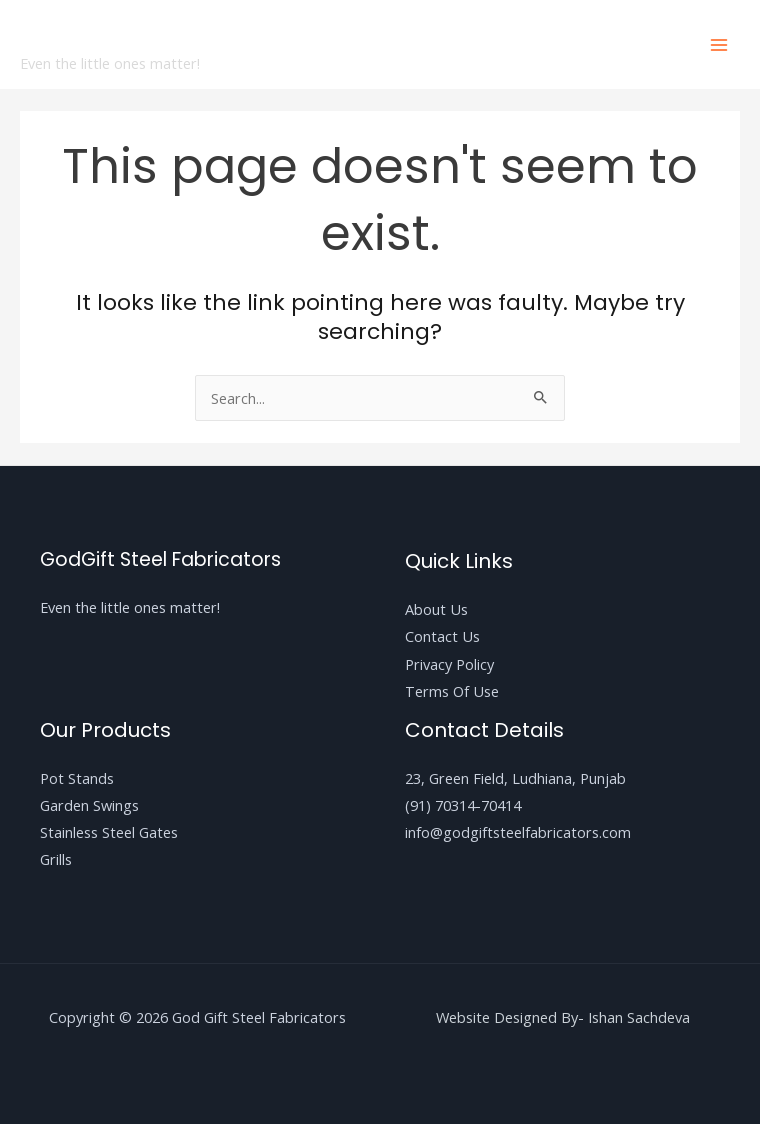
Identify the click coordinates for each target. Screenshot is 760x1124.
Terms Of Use (452, 691)
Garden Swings (89, 805)
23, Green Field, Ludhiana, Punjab (515, 778)
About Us (436, 609)
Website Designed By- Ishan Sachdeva (563, 1017)
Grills (56, 859)
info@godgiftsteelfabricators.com (518, 832)
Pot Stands (77, 778)
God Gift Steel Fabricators (220, 33)
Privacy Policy (449, 664)
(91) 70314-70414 (463, 805)
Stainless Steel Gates (109, 832)
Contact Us (442, 636)
